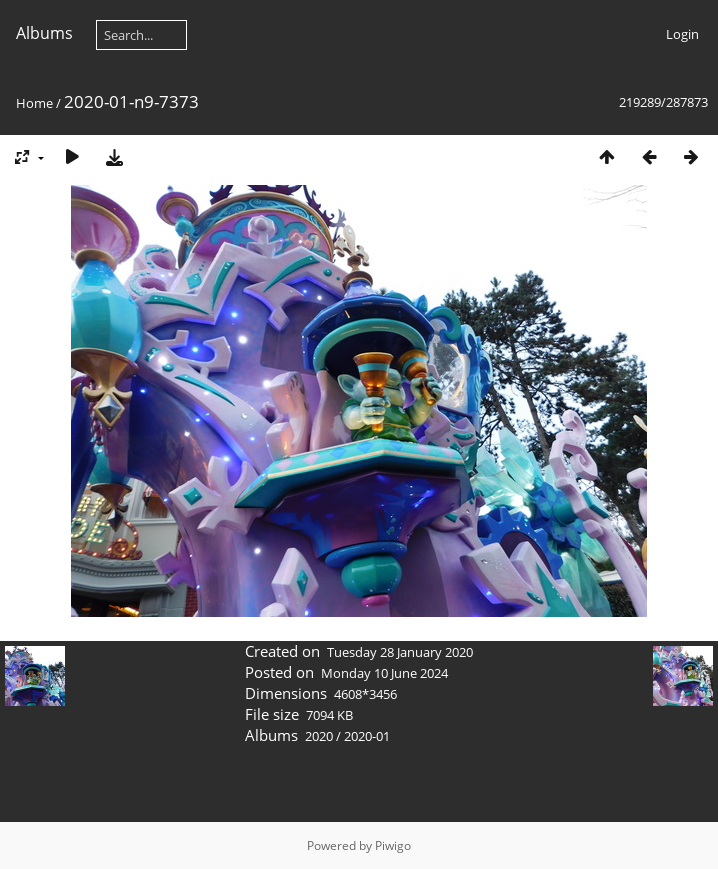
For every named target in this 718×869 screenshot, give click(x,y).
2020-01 (367, 736)
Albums (44, 33)
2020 (319, 736)
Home (34, 103)
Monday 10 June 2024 (384, 673)
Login (682, 34)
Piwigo (393, 845)
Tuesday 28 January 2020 (400, 652)
